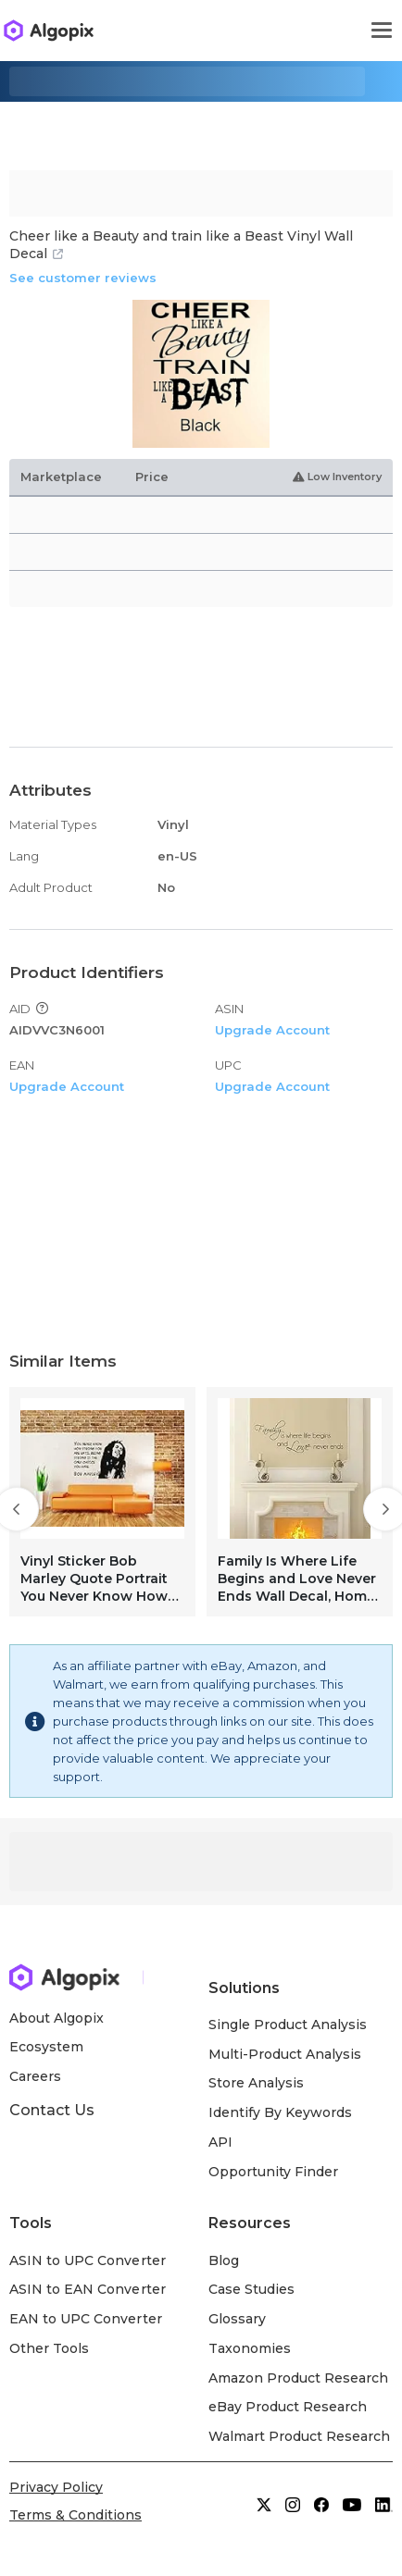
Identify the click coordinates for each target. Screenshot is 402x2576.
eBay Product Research (288, 2406)
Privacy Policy (56, 2487)
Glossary (237, 2318)
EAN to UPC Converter (85, 2318)
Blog (223, 2260)
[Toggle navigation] (381, 30)
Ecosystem (46, 2046)
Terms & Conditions (75, 2515)
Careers (35, 2076)
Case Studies (251, 2289)
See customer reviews (83, 277)
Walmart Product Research (299, 2436)
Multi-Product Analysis (285, 2054)
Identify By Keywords (280, 2112)
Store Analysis (256, 2082)
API (220, 2142)
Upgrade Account (272, 1029)
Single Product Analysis (288, 2024)
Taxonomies (249, 2348)
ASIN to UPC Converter (87, 2260)
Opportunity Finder (273, 2171)
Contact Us (51, 2110)
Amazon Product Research (298, 2378)
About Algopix (56, 2018)
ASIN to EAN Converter (87, 2289)
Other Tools (49, 2348)
